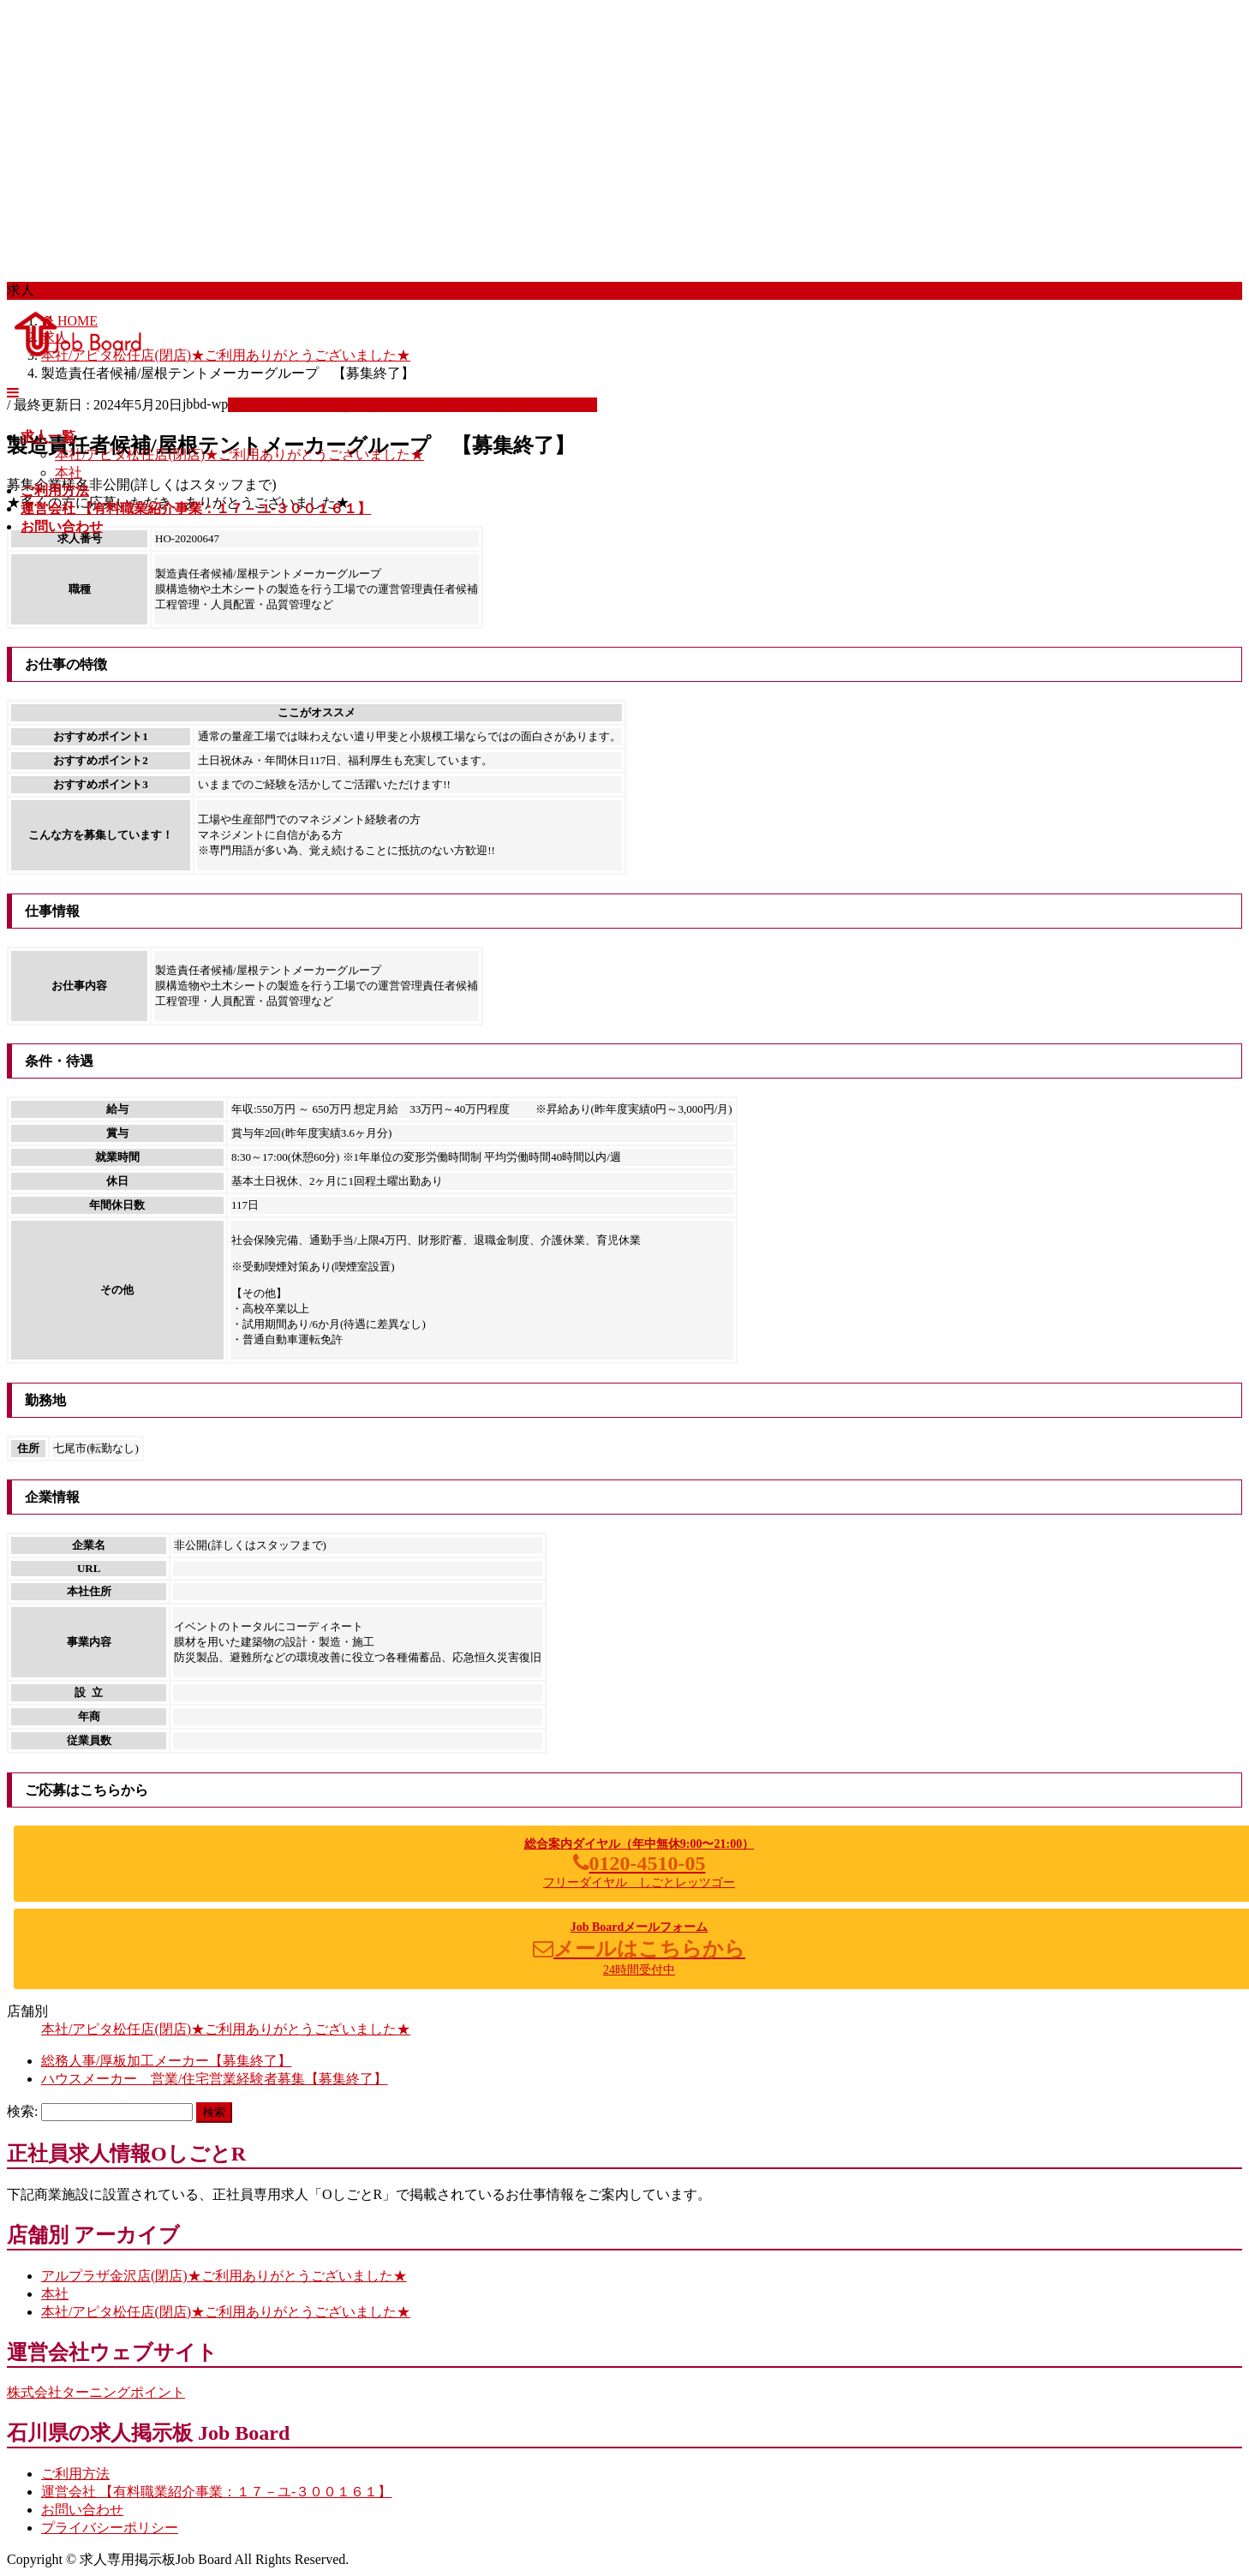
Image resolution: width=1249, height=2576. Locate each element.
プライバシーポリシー (109, 2527)
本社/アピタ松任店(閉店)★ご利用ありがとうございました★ (239, 454)
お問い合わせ (82, 2509)
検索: (22, 2111)
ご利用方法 (75, 2473)
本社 (68, 472)
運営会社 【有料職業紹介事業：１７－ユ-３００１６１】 (216, 2491)
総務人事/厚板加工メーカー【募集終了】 (166, 2060)
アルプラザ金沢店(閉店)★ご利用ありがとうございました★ (224, 2275)
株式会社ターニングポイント (96, 2392)
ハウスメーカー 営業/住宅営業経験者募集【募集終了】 (214, 2078)
